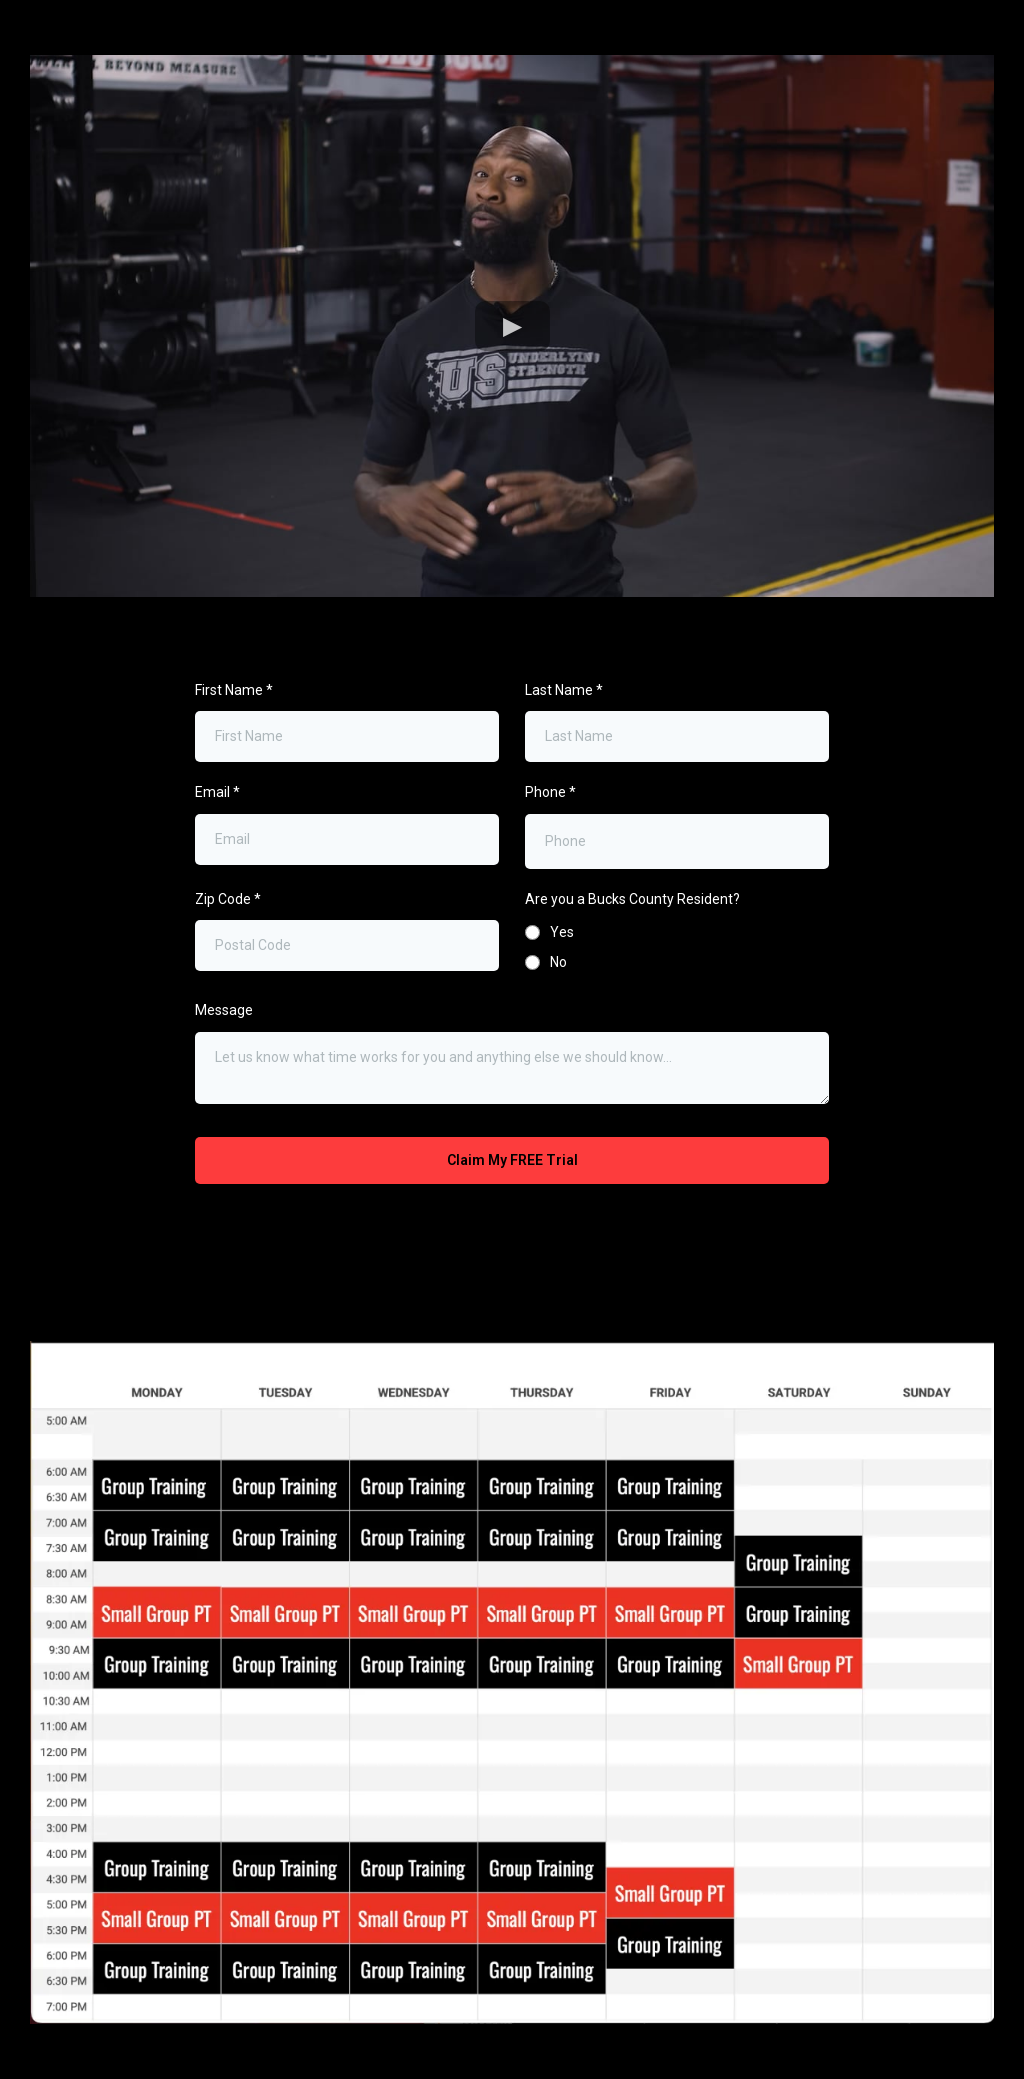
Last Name (564, 690)
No (558, 962)
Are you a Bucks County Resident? (632, 899)
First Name (234, 690)
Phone (550, 792)
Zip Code (228, 899)
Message (224, 1010)
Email (217, 792)
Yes (562, 932)
